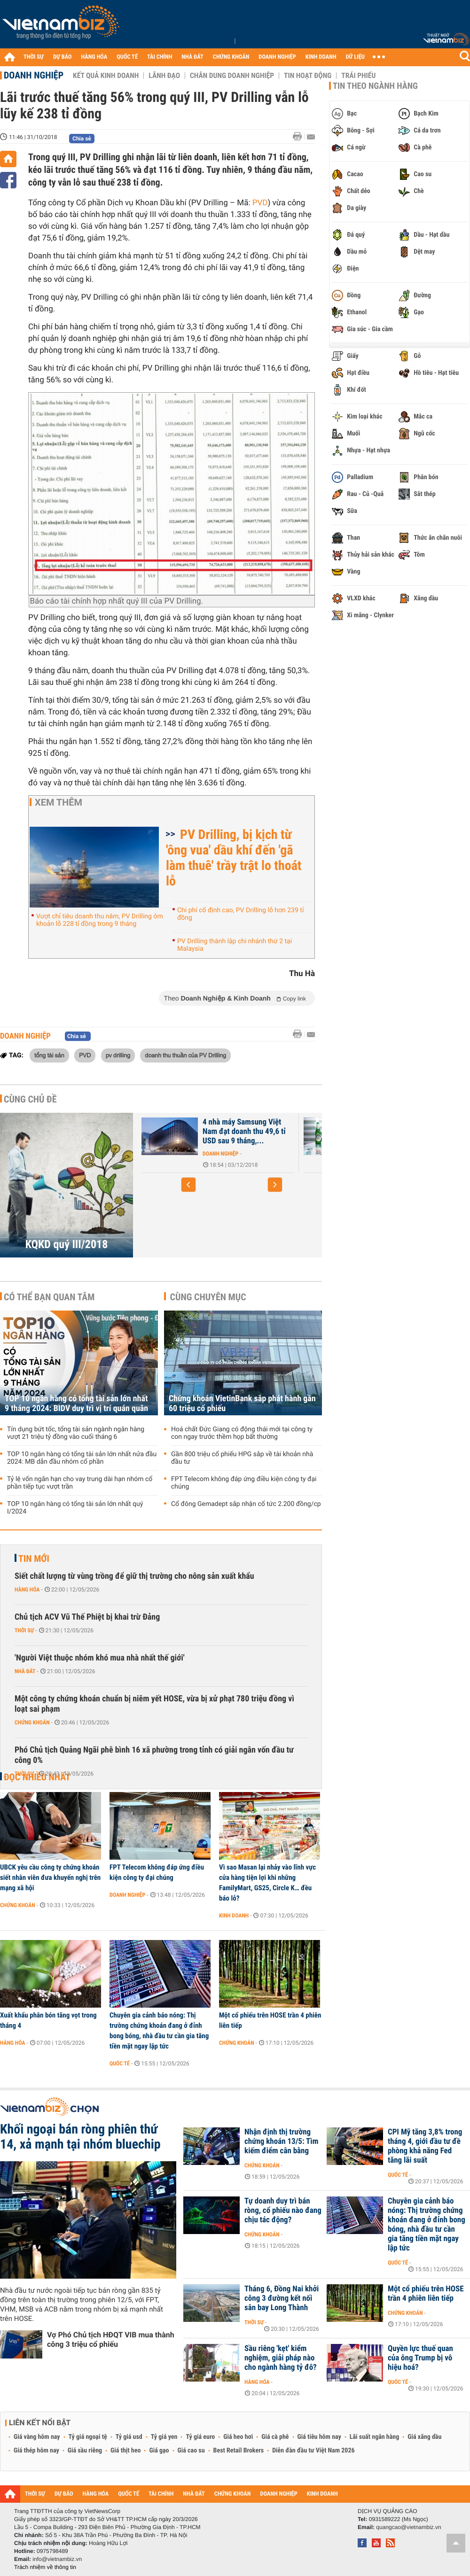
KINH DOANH (321, 57)
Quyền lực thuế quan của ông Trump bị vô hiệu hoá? (420, 2358)
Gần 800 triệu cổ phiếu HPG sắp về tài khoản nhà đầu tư (242, 1458)
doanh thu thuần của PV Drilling (185, 1055)
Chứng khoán (32, 1722)
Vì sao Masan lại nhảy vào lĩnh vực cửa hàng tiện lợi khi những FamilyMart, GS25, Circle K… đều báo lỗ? (267, 1882)
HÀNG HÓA (94, 57)
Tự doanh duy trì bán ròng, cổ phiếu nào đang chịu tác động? (282, 2210)
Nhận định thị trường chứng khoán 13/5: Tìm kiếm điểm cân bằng (281, 2141)
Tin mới (33, 1558)
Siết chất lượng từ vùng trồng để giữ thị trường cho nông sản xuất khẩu (134, 1576)
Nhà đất (25, 1671)
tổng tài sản (49, 1055)
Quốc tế (120, 2063)
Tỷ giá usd (129, 2437)
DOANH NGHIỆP (277, 57)
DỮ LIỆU (355, 57)
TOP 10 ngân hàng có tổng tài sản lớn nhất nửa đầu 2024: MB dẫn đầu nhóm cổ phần (82, 1458)
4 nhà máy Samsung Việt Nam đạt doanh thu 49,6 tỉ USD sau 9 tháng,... (244, 1131)
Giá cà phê (275, 2437)
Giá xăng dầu (424, 2437)
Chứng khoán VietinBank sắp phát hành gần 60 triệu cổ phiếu (242, 1403)
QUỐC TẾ (127, 57)
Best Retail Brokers (238, 2450)
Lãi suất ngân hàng (374, 2437)
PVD (260, 203)
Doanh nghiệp (33, 75)
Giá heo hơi (238, 2437)
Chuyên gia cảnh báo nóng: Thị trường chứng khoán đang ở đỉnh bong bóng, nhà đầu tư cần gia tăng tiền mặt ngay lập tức (159, 2030)
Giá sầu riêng (85, 2450)
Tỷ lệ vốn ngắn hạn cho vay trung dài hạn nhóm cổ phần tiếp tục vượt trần (79, 1482)
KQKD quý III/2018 (66, 1244)
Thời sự (24, 1630)
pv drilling (118, 1055)
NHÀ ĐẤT (192, 57)
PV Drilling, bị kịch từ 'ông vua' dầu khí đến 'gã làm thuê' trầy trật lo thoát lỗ (233, 858)
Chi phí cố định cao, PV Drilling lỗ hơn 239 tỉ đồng (240, 914)
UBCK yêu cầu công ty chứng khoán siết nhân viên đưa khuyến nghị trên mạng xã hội (50, 1877)
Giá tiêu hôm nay (319, 2437)
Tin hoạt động (307, 75)
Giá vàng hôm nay (37, 2437)
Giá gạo (159, 2450)
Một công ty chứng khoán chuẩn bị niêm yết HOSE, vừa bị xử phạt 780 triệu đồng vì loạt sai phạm (154, 1704)
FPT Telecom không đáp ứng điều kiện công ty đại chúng (244, 1482)
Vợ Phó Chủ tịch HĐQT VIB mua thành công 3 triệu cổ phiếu (110, 2339)
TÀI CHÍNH (159, 57)
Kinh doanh (234, 1915)
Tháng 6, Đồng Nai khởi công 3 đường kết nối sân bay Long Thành (281, 2298)
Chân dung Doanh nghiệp (232, 75)
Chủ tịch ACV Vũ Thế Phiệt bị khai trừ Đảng (87, 1617)
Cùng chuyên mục (208, 1297)
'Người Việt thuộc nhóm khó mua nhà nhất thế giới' (100, 1658)
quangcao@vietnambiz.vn (408, 2527)
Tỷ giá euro (200, 2437)
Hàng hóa (27, 1589)
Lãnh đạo (164, 75)
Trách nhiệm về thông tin (45, 2567)
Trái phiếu (358, 75)
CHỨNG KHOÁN (231, 57)
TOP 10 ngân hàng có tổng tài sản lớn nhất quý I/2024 (75, 1507)
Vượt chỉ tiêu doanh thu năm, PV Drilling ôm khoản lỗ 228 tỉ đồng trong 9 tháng (99, 920)
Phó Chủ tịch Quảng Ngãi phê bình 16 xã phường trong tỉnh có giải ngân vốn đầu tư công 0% (154, 1755)
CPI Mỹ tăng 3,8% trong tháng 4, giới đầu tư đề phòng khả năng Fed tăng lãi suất (425, 2146)
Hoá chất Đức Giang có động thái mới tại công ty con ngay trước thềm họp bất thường (242, 1433)
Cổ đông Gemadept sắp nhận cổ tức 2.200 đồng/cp (246, 1504)
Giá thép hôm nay (36, 2450)
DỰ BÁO (62, 57)
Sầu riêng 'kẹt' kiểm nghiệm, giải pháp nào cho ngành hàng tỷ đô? (280, 2358)
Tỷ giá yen (164, 2437)
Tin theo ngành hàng (375, 86)
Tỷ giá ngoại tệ (88, 2437)
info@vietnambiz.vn (57, 2559)
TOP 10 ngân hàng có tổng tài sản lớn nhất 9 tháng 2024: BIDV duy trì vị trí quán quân (76, 1403)
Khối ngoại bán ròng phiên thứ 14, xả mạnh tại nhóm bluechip (80, 2137)
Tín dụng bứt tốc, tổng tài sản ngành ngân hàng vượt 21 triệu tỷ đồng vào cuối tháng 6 (75, 1433)
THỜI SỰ (34, 57)
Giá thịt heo (125, 2450)
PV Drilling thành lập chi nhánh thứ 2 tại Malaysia (234, 945)
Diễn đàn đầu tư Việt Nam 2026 (313, 2450)
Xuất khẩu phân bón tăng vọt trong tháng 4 (48, 2020)
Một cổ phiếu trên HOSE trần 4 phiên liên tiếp (270, 2020)
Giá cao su (191, 2450)
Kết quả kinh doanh (106, 75)
